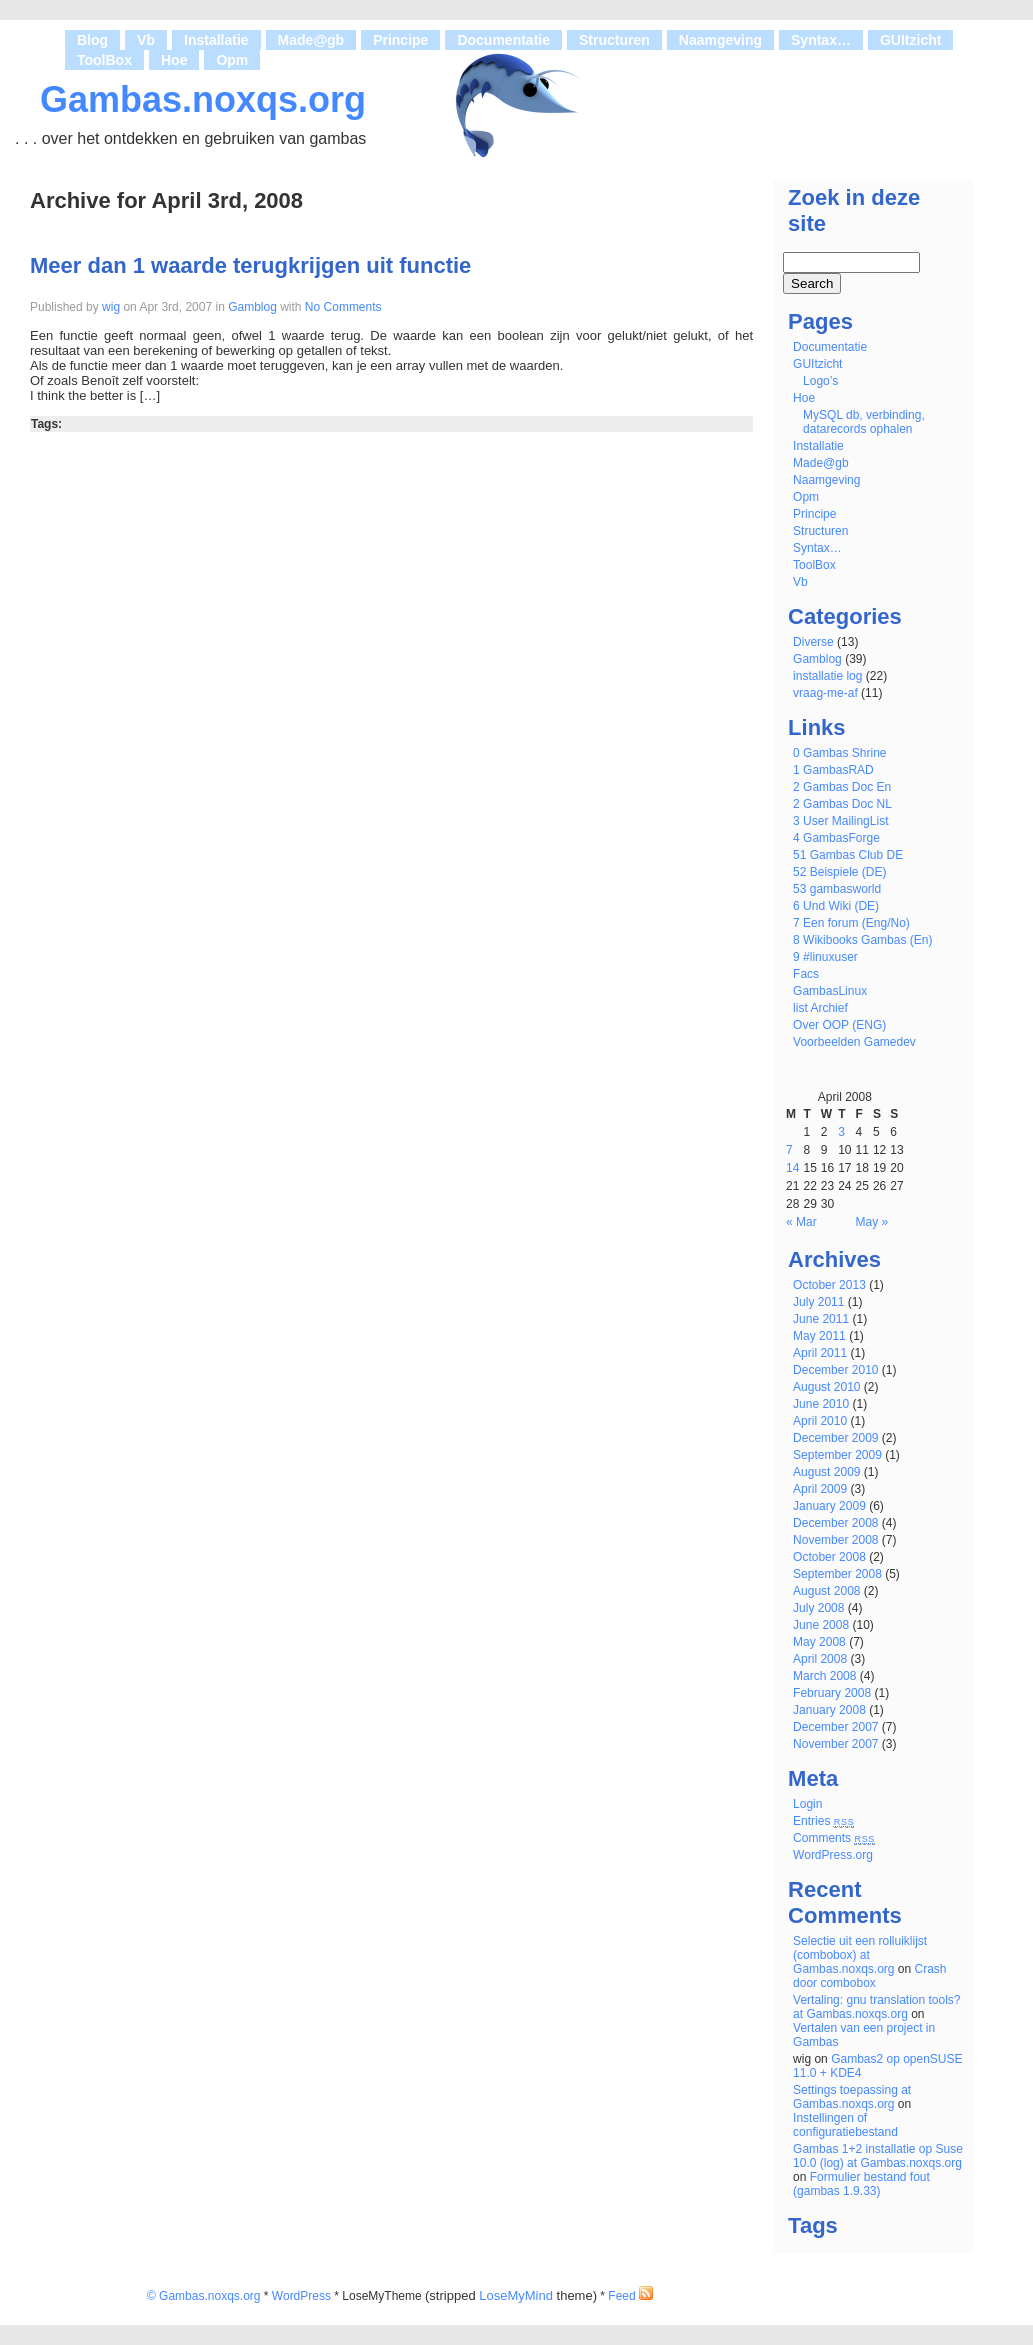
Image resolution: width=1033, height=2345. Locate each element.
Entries (823, 1821)
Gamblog (252, 307)
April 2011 (820, 1353)
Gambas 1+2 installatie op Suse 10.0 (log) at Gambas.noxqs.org (878, 2156)
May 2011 (819, 1336)
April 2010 (820, 1421)
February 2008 (832, 1693)
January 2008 (829, 1710)
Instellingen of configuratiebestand (845, 2125)
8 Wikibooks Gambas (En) (862, 940)
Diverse (813, 642)
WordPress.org (833, 1855)
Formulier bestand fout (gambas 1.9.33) (861, 2184)
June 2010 (821, 1404)
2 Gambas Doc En (842, 787)
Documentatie (503, 40)
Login (807, 1804)
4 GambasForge (836, 838)
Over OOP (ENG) (839, 1025)
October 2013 (829, 1285)
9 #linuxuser (825, 957)
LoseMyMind (516, 2295)
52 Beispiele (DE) (839, 872)
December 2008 (835, 1523)
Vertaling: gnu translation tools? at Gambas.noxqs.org (876, 2007)
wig (111, 307)
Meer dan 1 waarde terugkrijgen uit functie (250, 265)
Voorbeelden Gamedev (854, 1042)
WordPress (301, 2296)
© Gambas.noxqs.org (204, 2296)
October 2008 (829, 1557)
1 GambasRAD (833, 770)
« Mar (801, 1222)
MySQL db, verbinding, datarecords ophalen (864, 422)
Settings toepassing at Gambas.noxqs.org (852, 2097)
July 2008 (818, 1608)
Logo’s (820, 381)
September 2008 (837, 1574)
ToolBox (104, 60)
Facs (806, 974)
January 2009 (829, 1506)
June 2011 (821, 1319)
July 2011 (818, 1302)
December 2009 (835, 1438)
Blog (92, 40)
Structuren (614, 40)
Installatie (216, 40)
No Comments (342, 307)
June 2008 (821, 1625)
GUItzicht (910, 40)
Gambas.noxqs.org (203, 99)
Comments (834, 1838)
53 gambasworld (837, 889)
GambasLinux (830, 991)
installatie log (827, 676)
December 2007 (835, 1727)
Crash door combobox (869, 1976)
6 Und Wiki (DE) (836, 906)
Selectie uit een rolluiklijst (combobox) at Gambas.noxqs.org (860, 1955)
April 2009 (820, 1489)
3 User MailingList (840, 821)
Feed (630, 2296)
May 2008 (819, 1642)
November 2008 (835, 1540)
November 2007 (835, 1744)
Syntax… (821, 40)
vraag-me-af (825, 693)
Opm (232, 60)
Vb (146, 40)
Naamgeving (720, 40)
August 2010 (826, 1387)
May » (872, 1222)
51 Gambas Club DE (848, 855)
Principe (400, 40)
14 (792, 1168)
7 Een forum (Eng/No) (851, 923)
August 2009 (826, 1472)
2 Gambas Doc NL (842, 804)
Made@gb (311, 40)
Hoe (174, 60)
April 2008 (820, 1659)
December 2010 (835, 1370)
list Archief (820, 1008)
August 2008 (826, 1591)
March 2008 (824, 1676)
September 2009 (837, 1455)
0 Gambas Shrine (839, 753)
